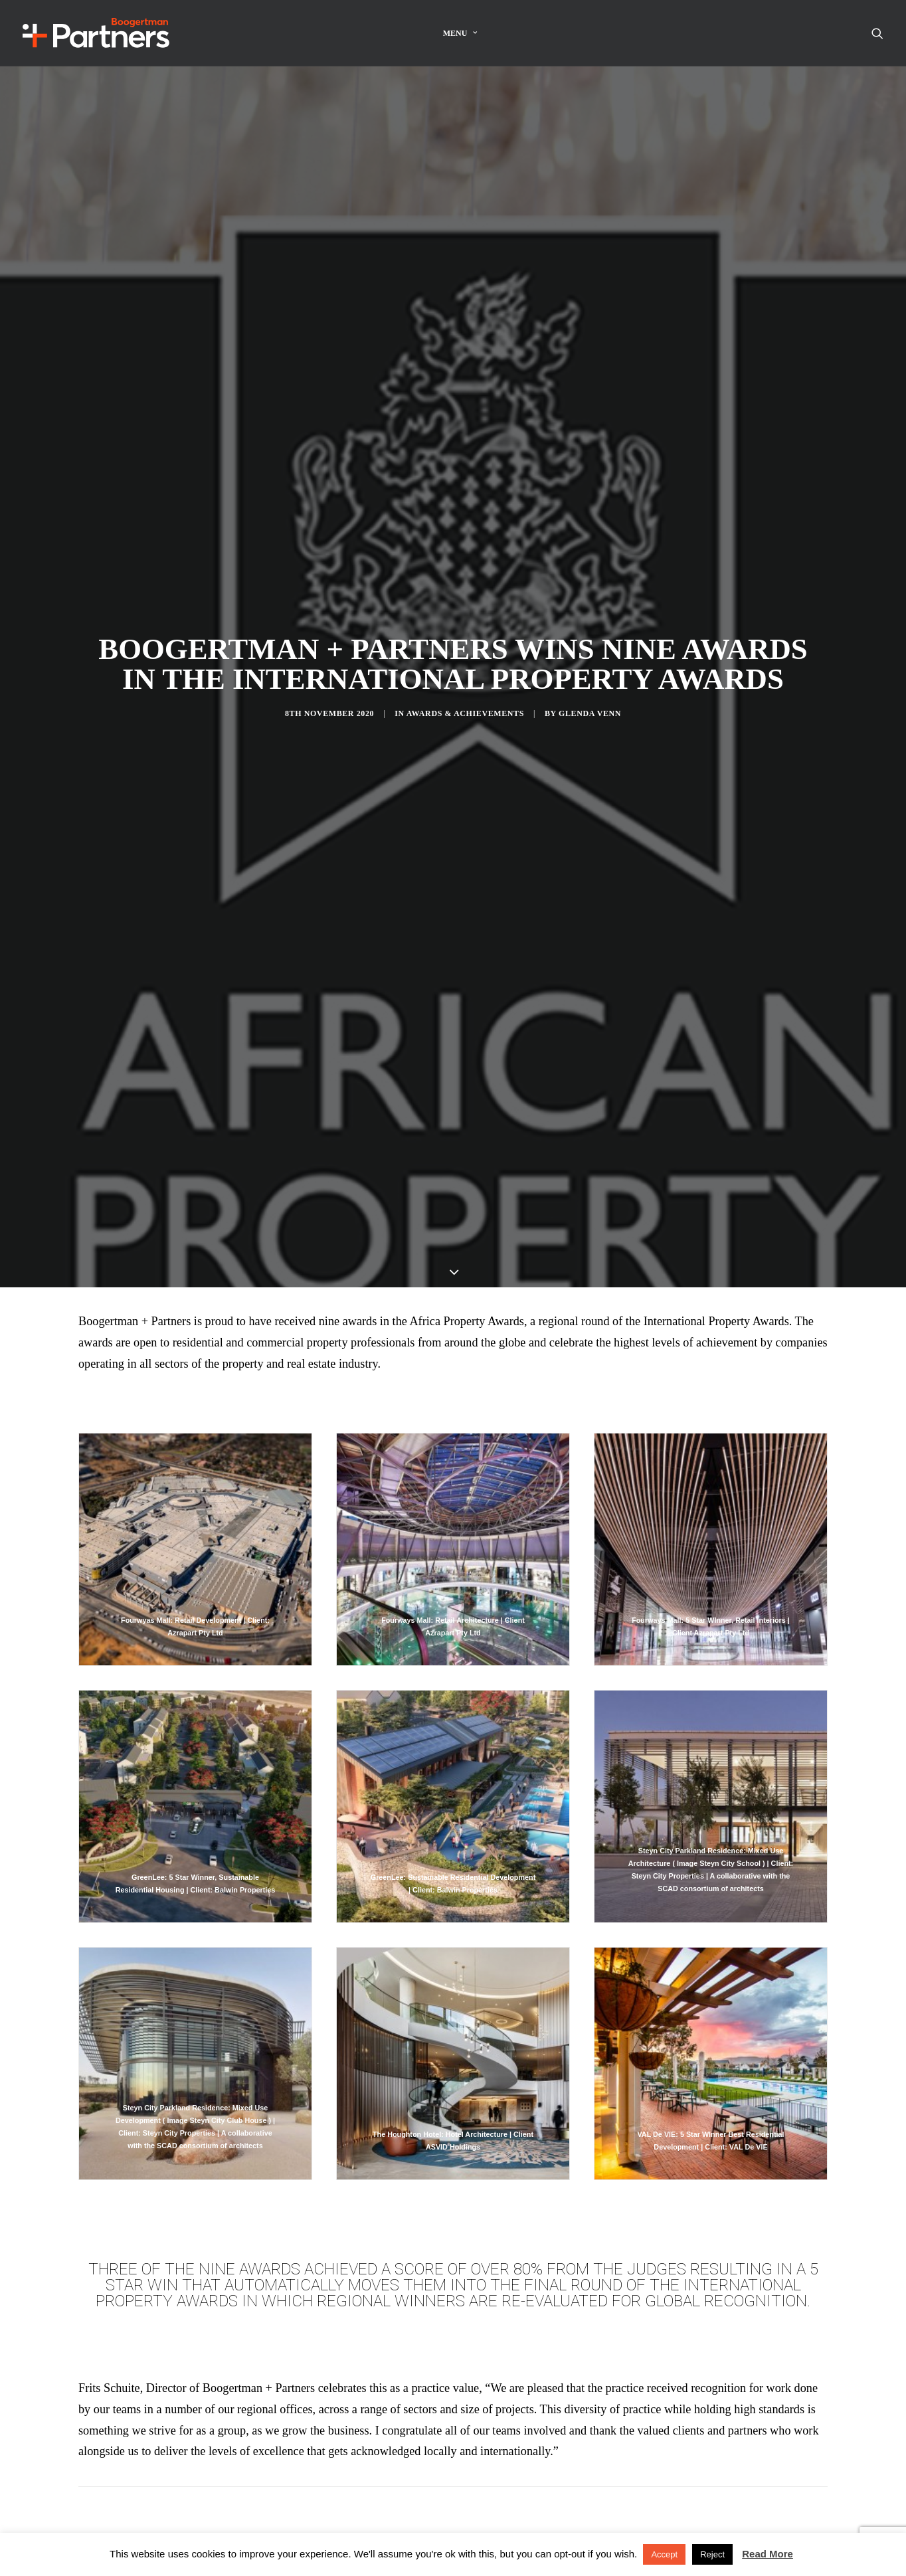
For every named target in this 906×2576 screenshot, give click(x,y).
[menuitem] (460, 33)
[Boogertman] (96, 33)
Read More (767, 2553)
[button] (877, 33)
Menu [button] (460, 33)
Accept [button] (664, 2554)
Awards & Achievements (465, 647)
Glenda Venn (590, 647)
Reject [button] (712, 2554)
